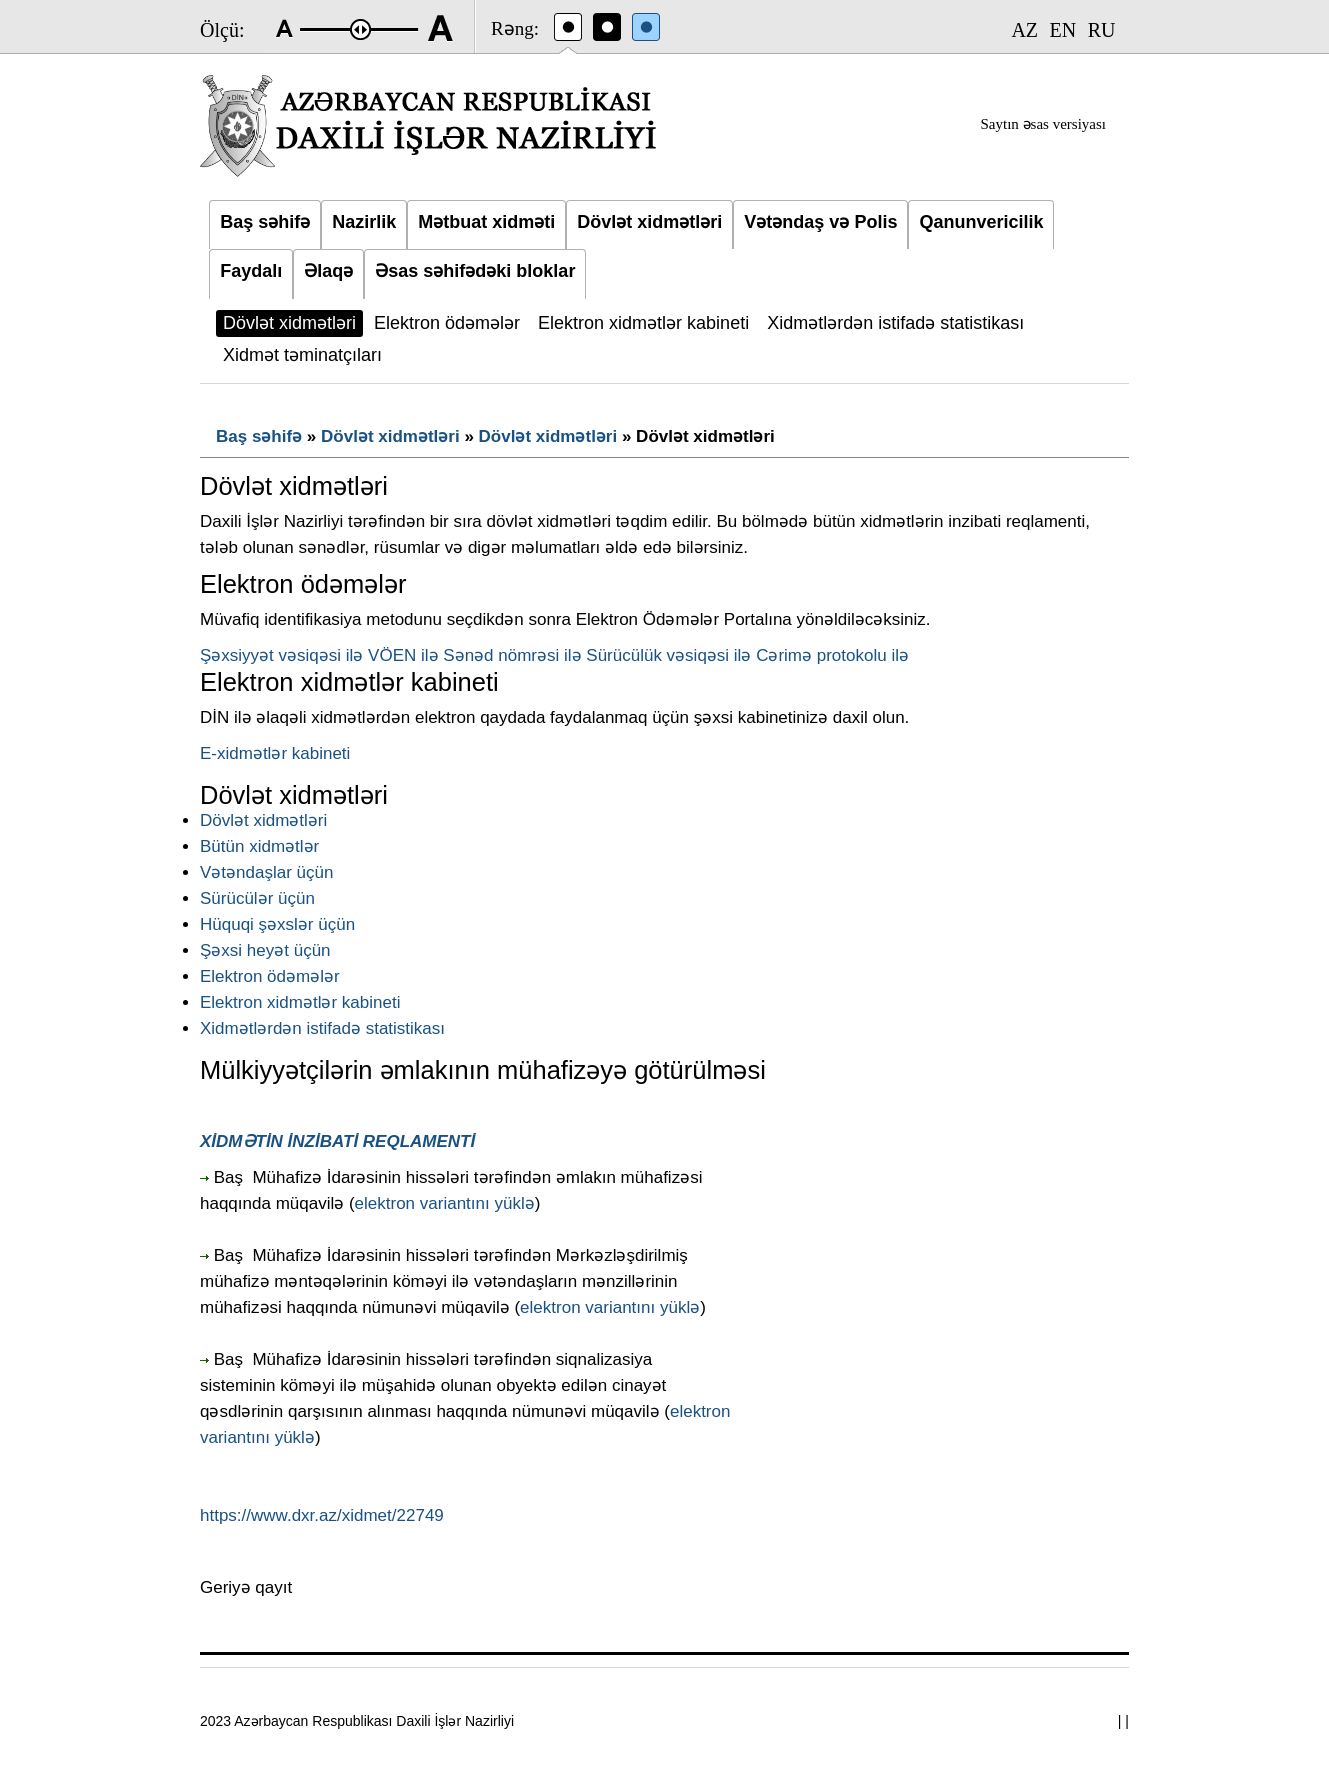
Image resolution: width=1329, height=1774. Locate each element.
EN (1063, 30)
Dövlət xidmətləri (390, 436)
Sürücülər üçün (257, 898)
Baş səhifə (259, 436)
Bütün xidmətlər (259, 846)
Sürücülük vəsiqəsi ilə (668, 655)
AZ (1024, 30)
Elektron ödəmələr (270, 976)
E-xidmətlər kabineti (275, 753)
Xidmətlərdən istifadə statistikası (322, 1028)
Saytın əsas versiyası (1044, 124)
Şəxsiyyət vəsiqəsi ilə (281, 655)
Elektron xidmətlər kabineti (300, 1002)
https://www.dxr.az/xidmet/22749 (322, 1515)
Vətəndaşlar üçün (266, 872)
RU (1102, 30)
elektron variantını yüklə (445, 1203)
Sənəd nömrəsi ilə (512, 655)
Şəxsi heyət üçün (265, 950)
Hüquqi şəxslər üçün (277, 924)
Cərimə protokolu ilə (832, 655)
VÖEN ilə (403, 655)
